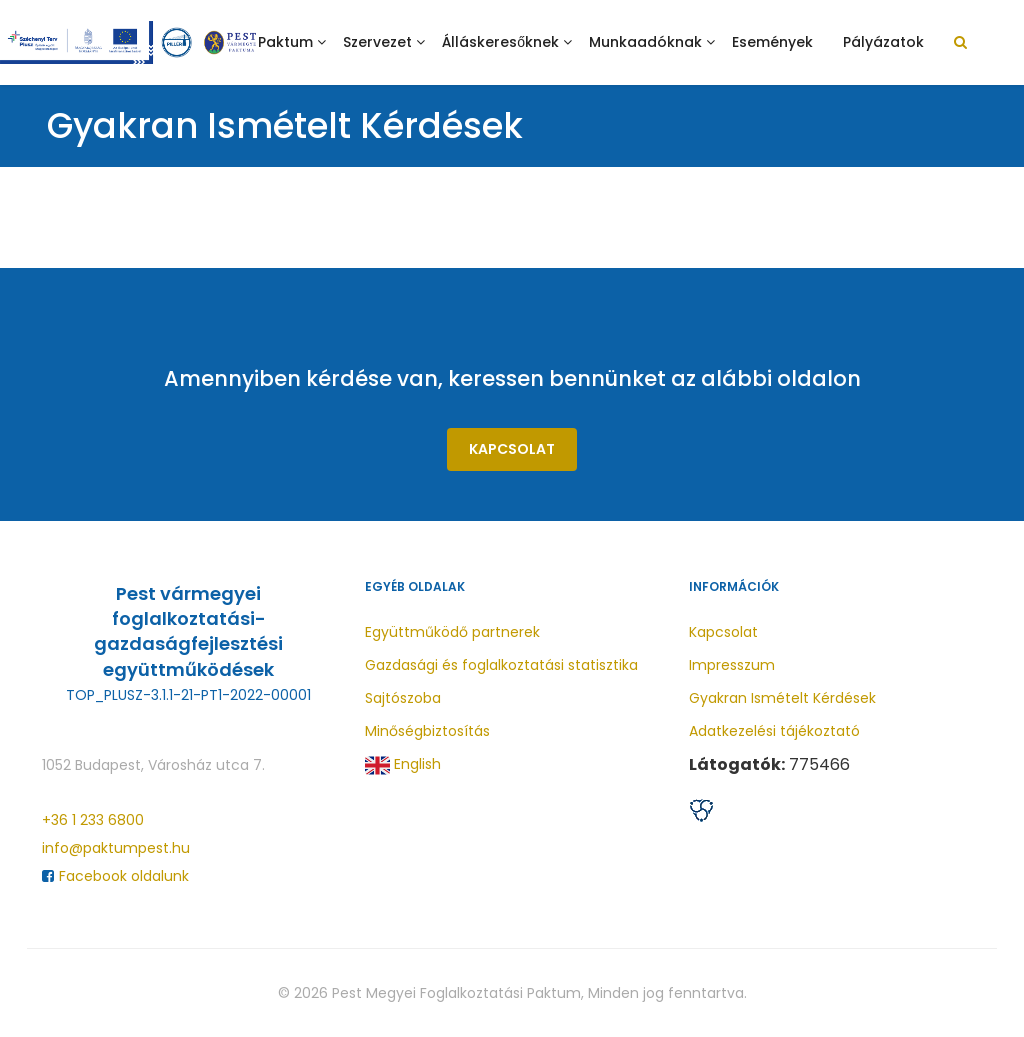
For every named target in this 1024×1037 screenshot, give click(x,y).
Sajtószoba (403, 698)
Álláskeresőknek (500, 42)
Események (772, 42)
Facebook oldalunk (115, 876)
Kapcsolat (512, 449)
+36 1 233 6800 (93, 820)
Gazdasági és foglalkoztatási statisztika (501, 665)
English (403, 765)
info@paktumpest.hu (116, 848)
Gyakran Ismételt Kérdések (782, 698)
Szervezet (377, 42)
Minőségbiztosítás (427, 731)
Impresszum (732, 665)
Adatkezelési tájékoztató (774, 731)
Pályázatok (883, 42)
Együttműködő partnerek (452, 632)
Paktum (285, 42)
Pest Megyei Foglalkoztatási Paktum (456, 993)
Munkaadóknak (645, 42)
